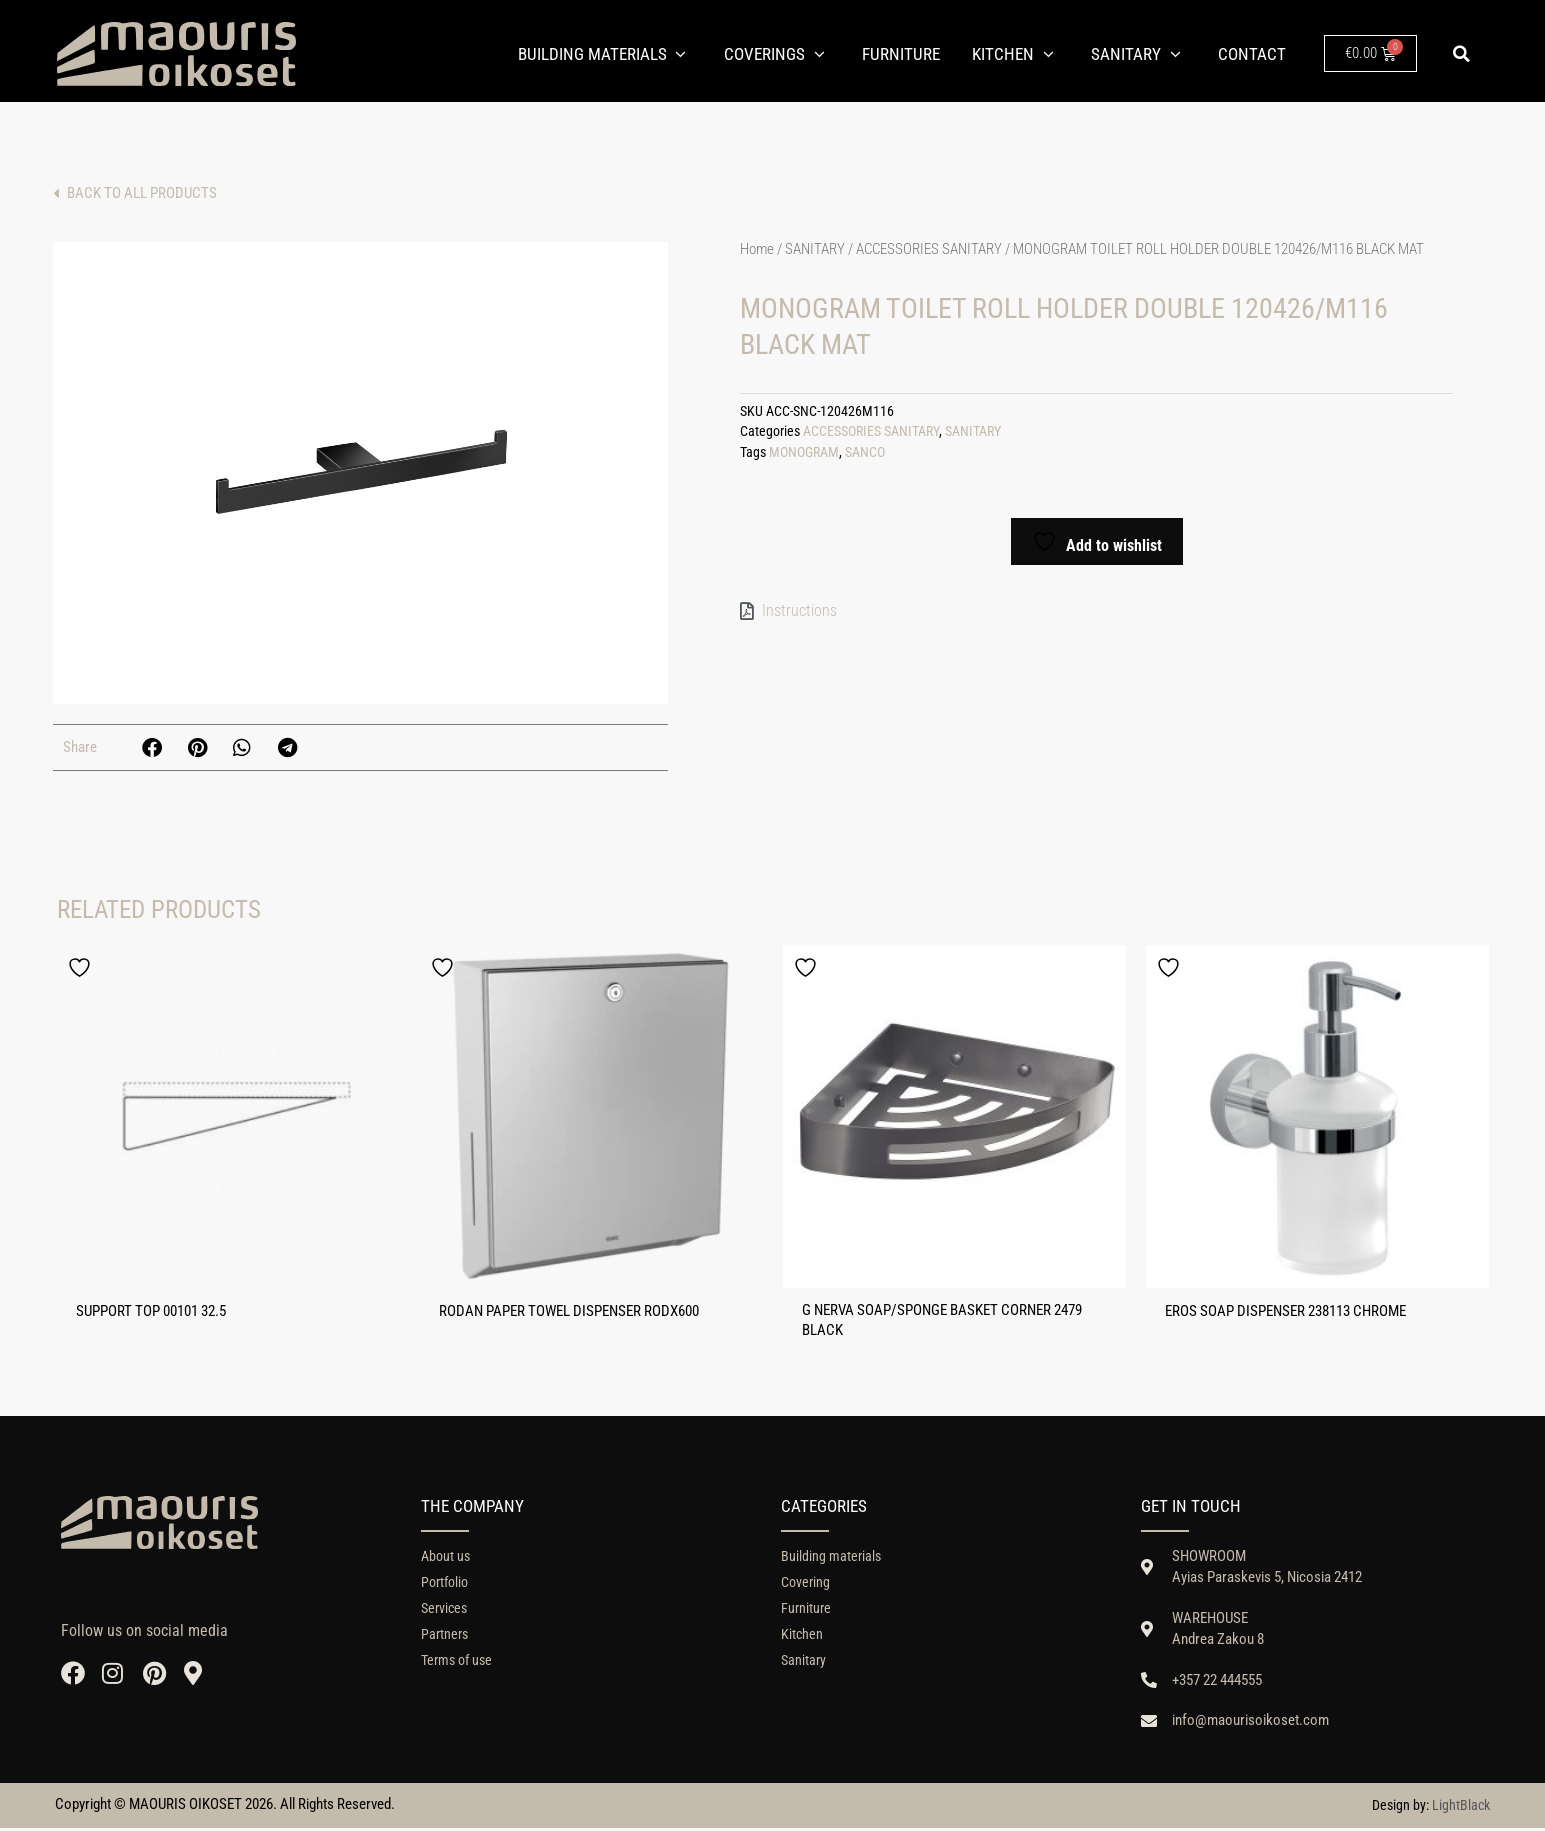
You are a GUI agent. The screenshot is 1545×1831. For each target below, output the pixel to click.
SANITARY (815, 249)
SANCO (865, 452)
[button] (1462, 54)
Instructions (799, 610)
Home (757, 249)
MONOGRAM (804, 452)
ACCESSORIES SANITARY (929, 249)
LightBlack (1461, 1808)
